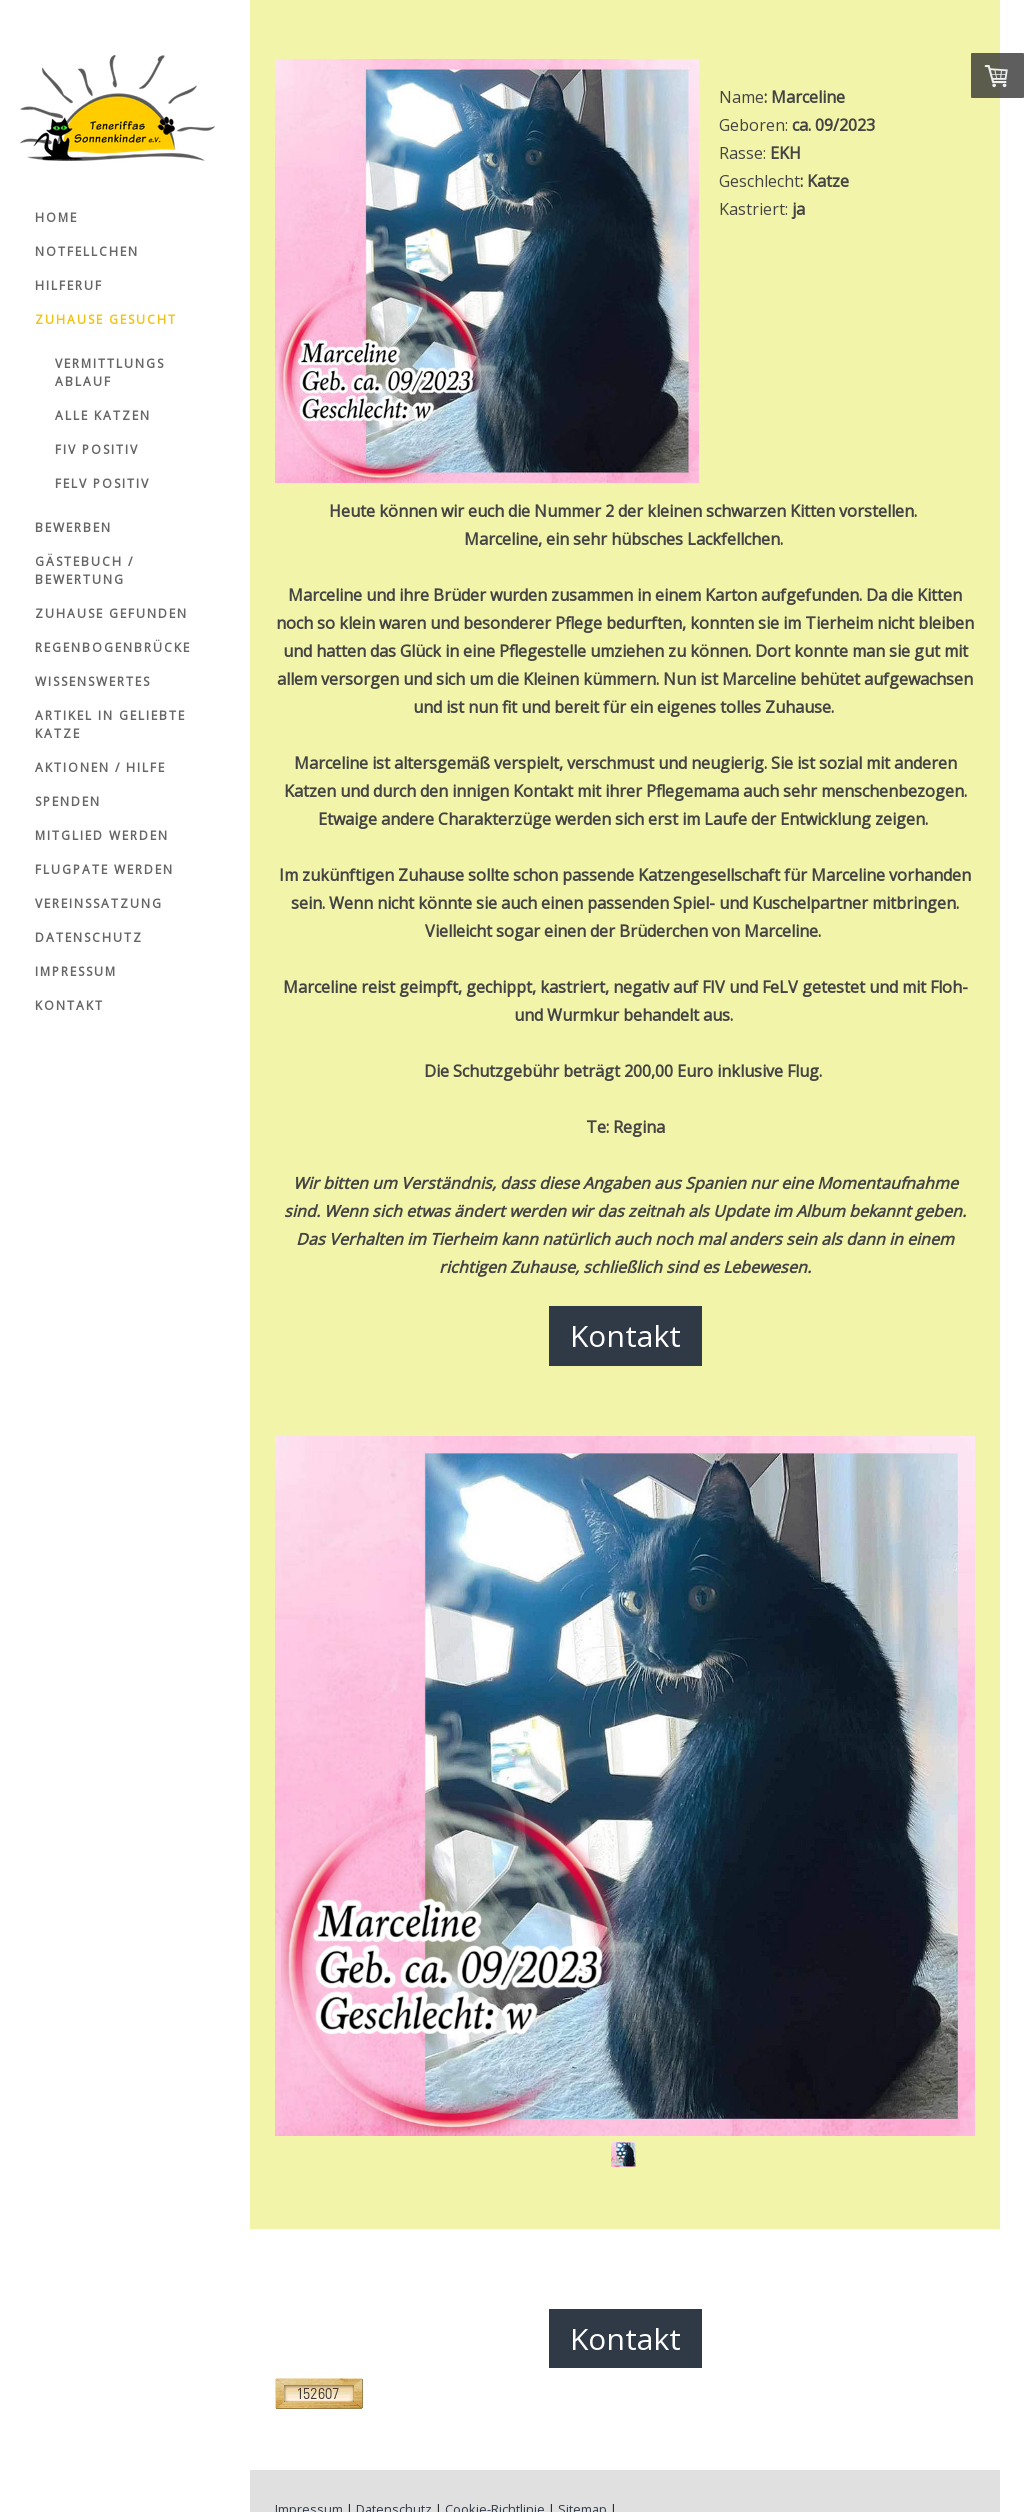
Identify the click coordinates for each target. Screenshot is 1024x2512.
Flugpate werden (104, 869)
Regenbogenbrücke (113, 647)
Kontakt (69, 1005)
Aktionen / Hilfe (100, 767)
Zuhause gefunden (111, 613)
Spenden (68, 801)
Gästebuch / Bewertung (84, 570)
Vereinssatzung (99, 903)
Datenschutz (89, 937)
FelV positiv (102, 483)
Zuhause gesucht (106, 319)
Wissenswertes (93, 681)
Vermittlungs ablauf (110, 372)
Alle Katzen (103, 415)
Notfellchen (87, 251)
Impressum (76, 971)
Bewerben (73, 527)
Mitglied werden (102, 835)
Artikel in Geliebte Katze (110, 724)
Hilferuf (69, 285)
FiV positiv (97, 449)
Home (56, 217)
